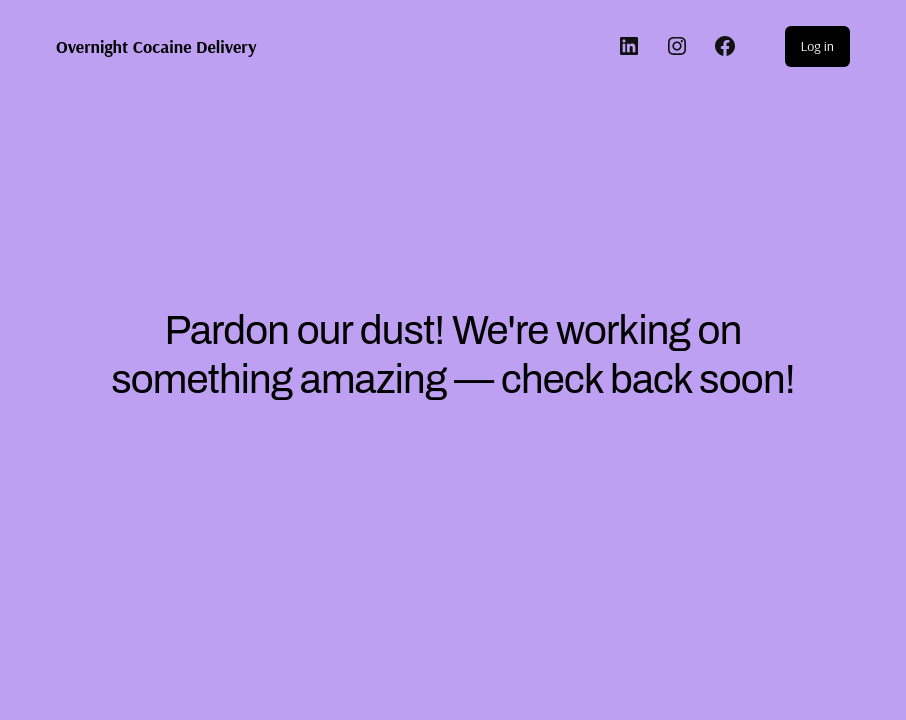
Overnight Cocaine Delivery (156, 46)
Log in (817, 46)
